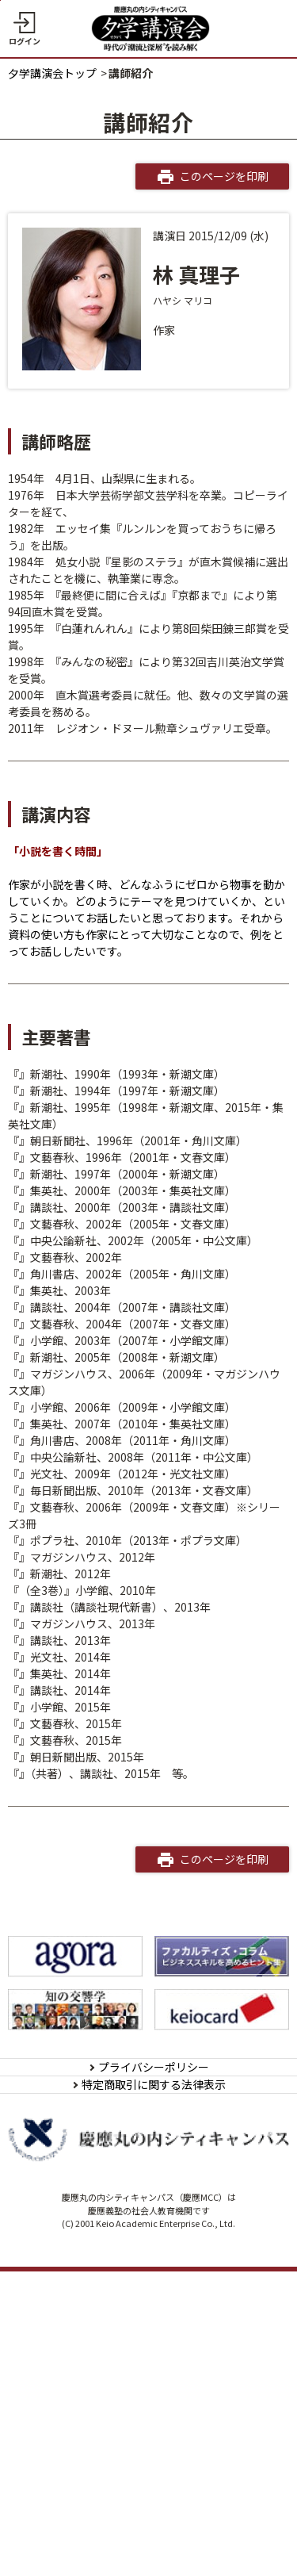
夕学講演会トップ (52, 73)
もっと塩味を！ (58, 1657)
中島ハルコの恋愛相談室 (80, 2006)
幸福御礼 (41, 1174)
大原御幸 (41, 1957)
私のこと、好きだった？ (79, 1690)
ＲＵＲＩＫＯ (52, 1623)
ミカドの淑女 (52, 1074)
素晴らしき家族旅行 (69, 1107)
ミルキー (41, 1440)
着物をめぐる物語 (63, 1240)
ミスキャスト (52, 1307)
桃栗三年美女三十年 (69, 1823)
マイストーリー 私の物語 (81, 2023)
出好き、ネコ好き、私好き (84, 1923)
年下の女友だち (58, 1424)
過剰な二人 (46, 2040)
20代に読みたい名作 (69, 1374)
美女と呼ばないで (63, 1890)
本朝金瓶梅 (46, 1757)
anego (36, 1474)
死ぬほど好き (52, 1274)
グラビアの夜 (52, 1590)
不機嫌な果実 (52, 1207)
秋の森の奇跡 (52, 1557)
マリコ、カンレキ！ (69, 1990)
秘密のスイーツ (58, 1790)
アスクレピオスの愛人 (74, 1840)
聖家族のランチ (58, 1390)
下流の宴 (41, 1723)
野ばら (35, 1457)
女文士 (35, 1140)
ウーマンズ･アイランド (77, 1523)
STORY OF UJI (54, 1973)
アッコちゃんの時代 (69, 1490)
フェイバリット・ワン (74, 1940)
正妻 (30, 1907)
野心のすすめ (52, 1873)
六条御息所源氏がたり (74, 1857)
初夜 (30, 1340)
